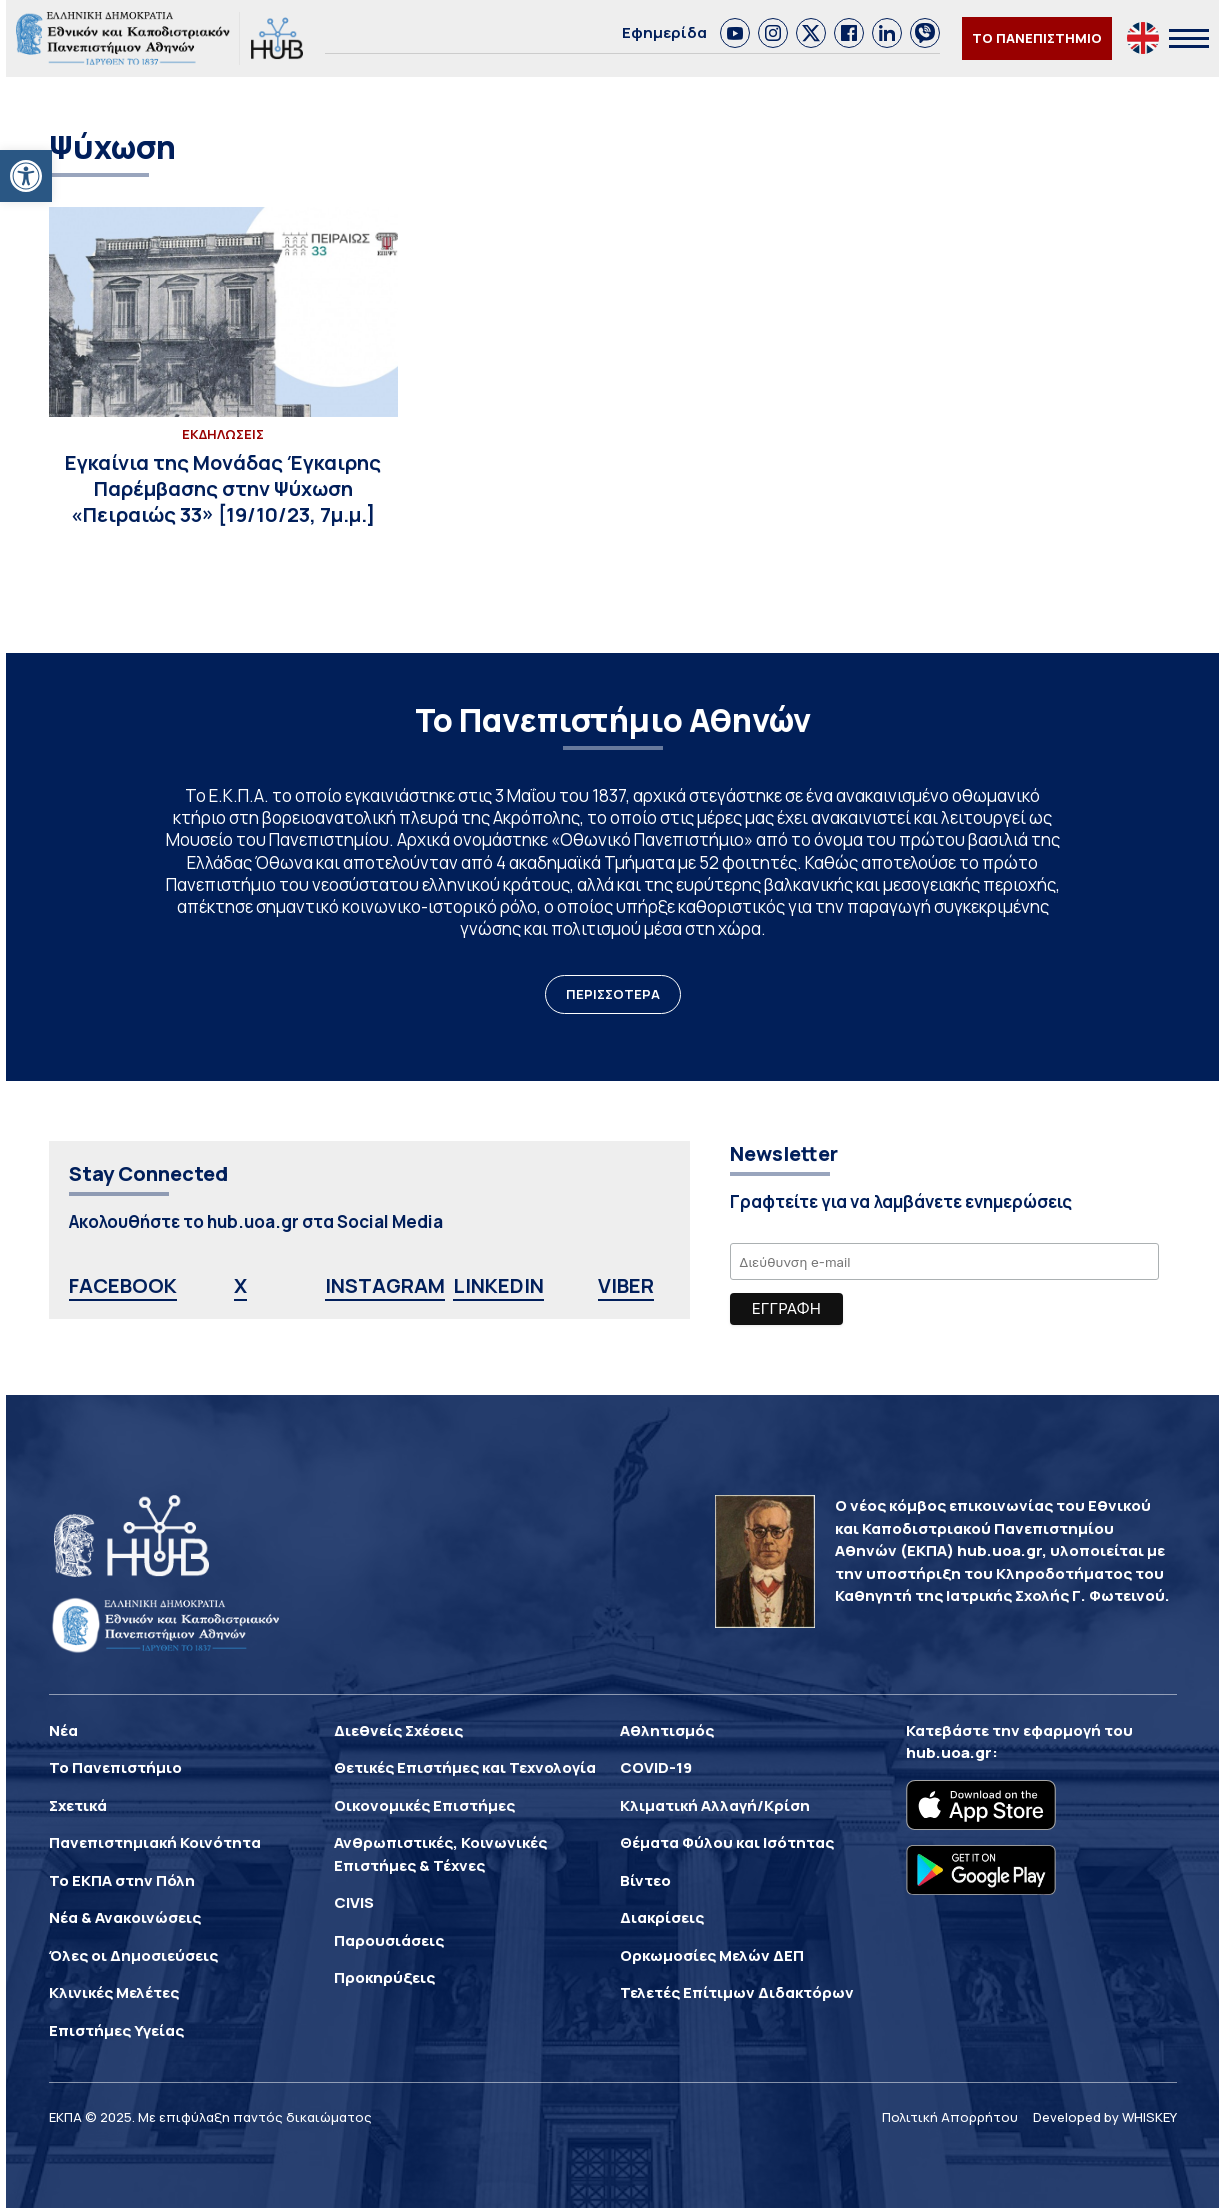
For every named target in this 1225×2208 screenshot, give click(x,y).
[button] (26, 176)
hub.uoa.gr (949, 1752)
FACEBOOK (123, 1285)
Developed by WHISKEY (1105, 2117)
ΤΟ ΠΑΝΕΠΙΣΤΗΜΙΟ (1037, 38)
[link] (735, 33)
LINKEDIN (498, 1285)
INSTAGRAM (385, 1285)
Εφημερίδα (664, 32)
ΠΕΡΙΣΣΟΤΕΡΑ (613, 994)
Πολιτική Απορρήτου (950, 2117)
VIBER (626, 1285)
